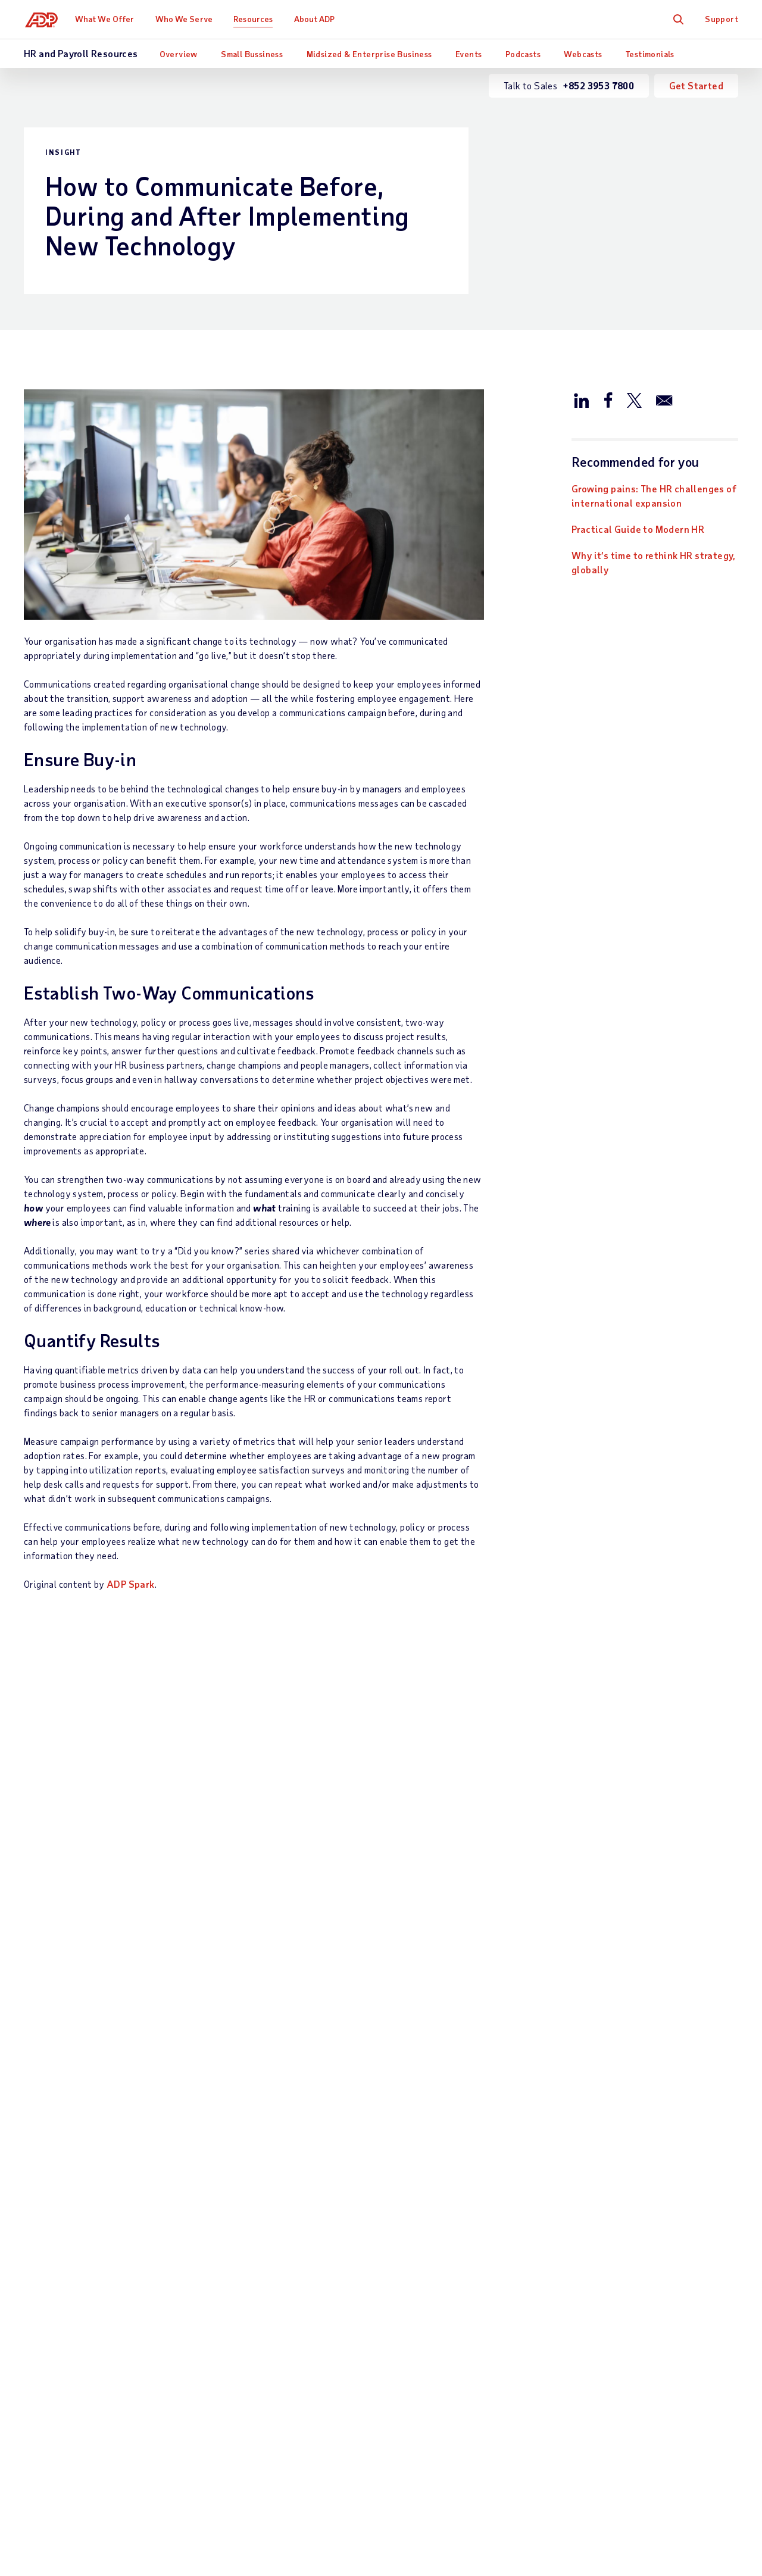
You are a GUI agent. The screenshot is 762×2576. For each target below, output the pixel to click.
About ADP (317, 19)
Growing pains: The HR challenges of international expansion (654, 495)
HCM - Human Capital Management (241, 2265)
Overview (179, 54)
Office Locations (629, 2144)
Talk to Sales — (93, 2144)
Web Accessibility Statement (418, 2499)
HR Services (239, 2372)
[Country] (89, 2500)
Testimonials (650, 54)
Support (721, 19)
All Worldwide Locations (75, 2530)
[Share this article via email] (664, 399)
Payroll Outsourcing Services (239, 2178)
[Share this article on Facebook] (608, 399)
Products (232, 2425)
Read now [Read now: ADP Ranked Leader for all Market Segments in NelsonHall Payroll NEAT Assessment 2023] (556, 1972)
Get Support (50, 2165)
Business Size (369, 2144)
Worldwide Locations (639, 2165)
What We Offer (107, 19)
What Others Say (505, 2144)
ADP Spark (131, 1584)
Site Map (232, 2499)
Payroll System (246, 2211)
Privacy (284, 2499)
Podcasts (523, 54)
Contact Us (48, 2124)
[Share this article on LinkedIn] (582, 399)
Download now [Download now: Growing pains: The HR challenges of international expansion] (75, 1972)
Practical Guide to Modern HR (638, 529)
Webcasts (583, 54)
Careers (611, 2185)
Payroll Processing (252, 2231)
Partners (359, 2185)
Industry (359, 2165)
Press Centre (621, 2205)
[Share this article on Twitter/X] (634, 399)
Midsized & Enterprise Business (369, 54)
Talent (227, 2331)
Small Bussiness (252, 54)
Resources (256, 19)
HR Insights (237, 2352)
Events (468, 54)
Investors (615, 2225)
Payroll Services (248, 2144)
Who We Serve (186, 19)
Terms (328, 2499)
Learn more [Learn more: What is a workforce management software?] (313, 1972)
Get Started (696, 85)
